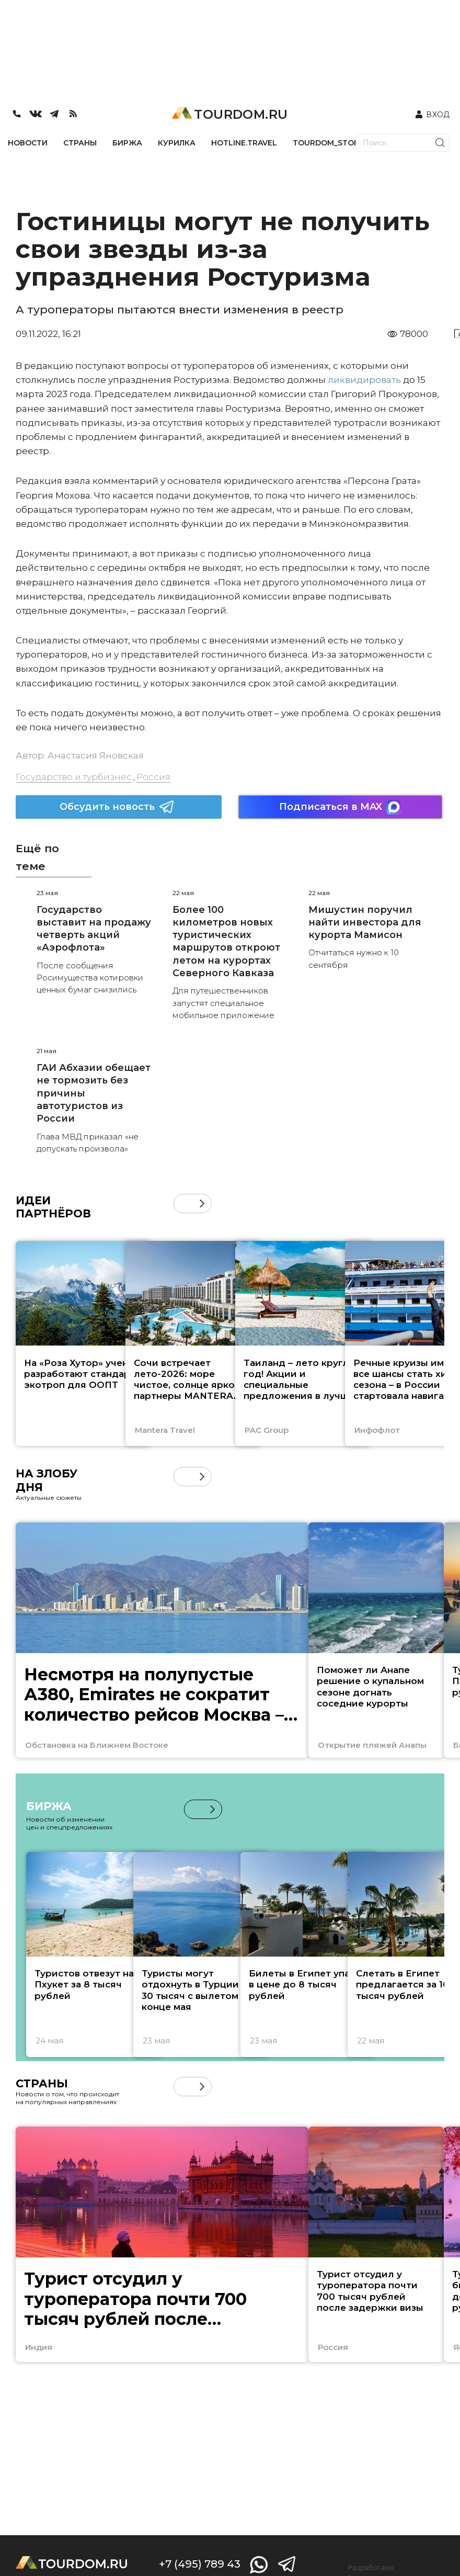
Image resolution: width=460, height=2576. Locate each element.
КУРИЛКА (177, 143)
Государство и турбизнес (74, 777)
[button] (202, 1203)
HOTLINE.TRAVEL (244, 143)
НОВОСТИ (28, 143)
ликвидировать (363, 380)
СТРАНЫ (80, 143)
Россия (153, 777)
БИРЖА (127, 143)
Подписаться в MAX (340, 807)
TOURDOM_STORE (328, 143)
